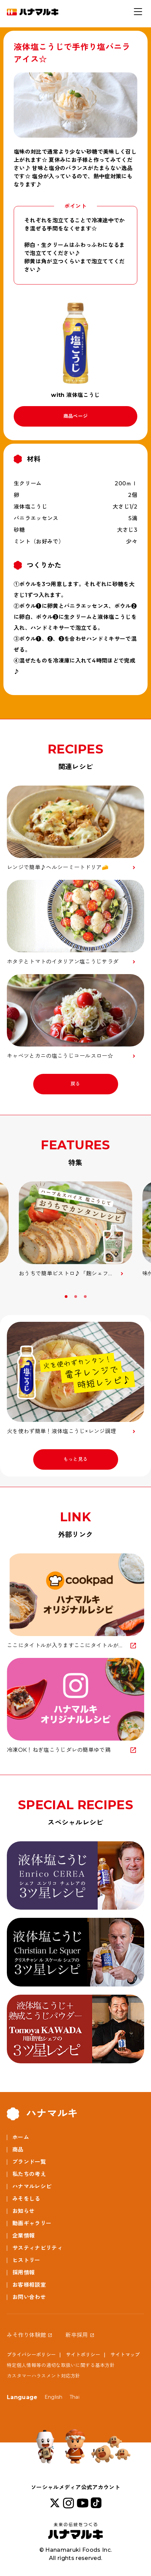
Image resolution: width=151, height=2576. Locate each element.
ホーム (20, 2137)
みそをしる (26, 2199)
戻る (75, 1084)
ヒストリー (26, 2260)
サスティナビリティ (37, 2248)
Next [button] (142, 1299)
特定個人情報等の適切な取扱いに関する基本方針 (61, 2365)
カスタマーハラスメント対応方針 (43, 2376)
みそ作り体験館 (26, 2335)
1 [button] (67, 1296)
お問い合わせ (29, 2297)
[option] (75, 1229)
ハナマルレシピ (31, 2186)
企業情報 (23, 2235)
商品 (18, 2149)
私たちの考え (29, 2174)
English (54, 2397)
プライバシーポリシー (31, 2355)
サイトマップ (125, 2355)
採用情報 (23, 2272)
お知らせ (23, 2211)
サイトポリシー (83, 2355)
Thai (74, 2397)
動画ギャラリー (31, 2223)
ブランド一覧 (29, 2162)
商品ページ (75, 416)
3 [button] (86, 1296)
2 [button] (76, 1296)
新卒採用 (76, 2335)
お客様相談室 (29, 2285)
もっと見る (75, 1459)
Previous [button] (9, 1299)
